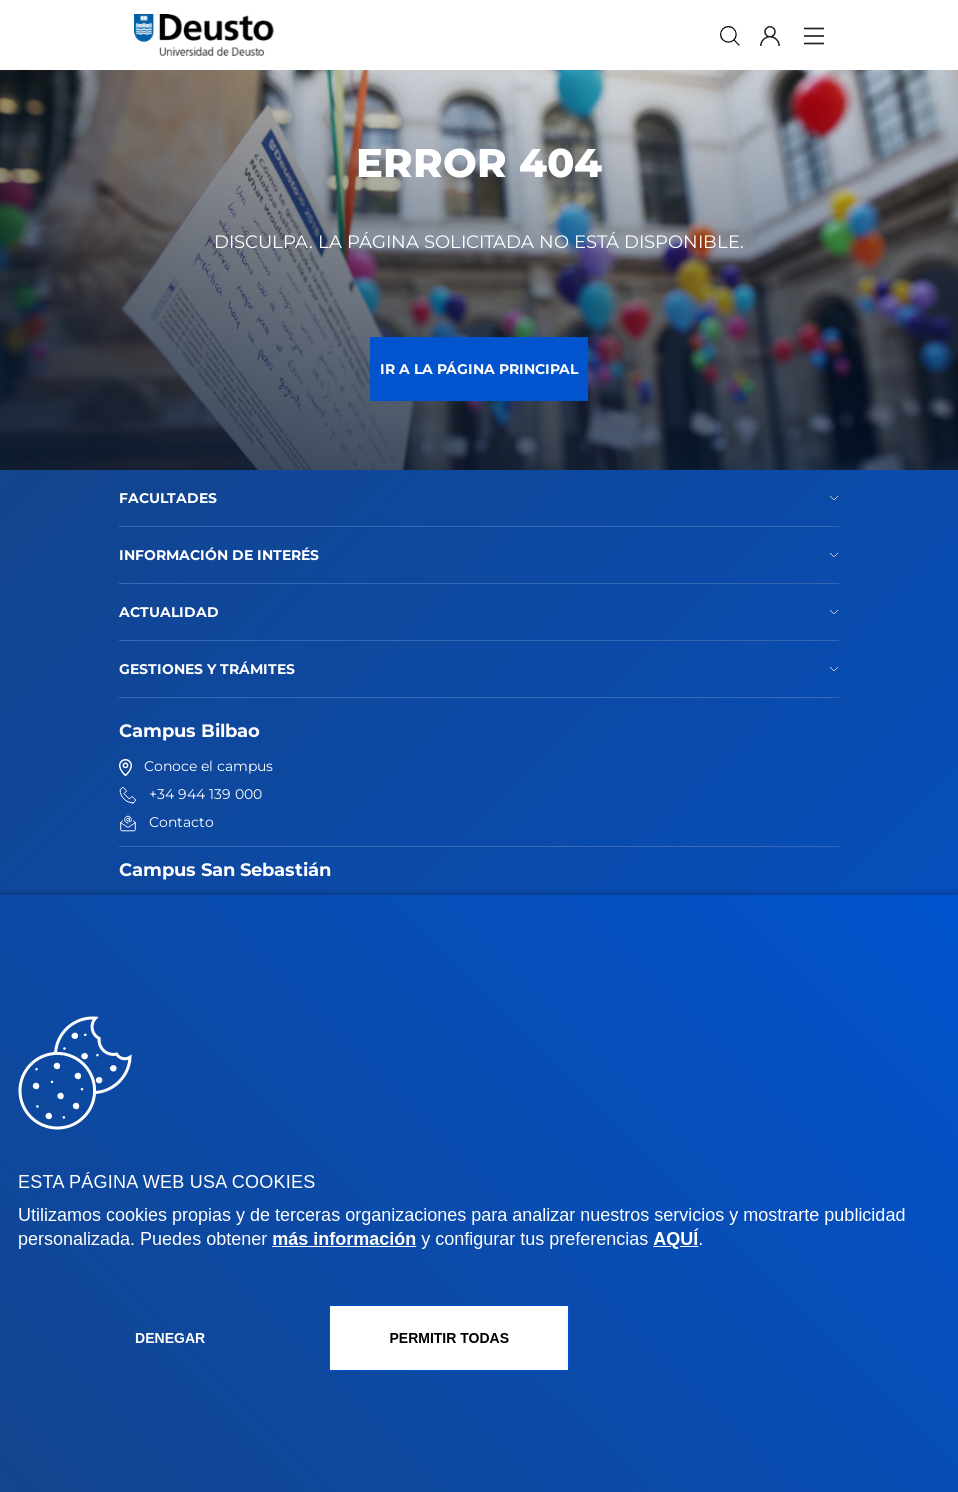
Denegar (170, 1338)
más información (344, 1239)
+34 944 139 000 (190, 794)
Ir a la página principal (479, 369)
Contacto (166, 822)
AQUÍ (675, 1239)
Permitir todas (449, 1338)
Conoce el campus (196, 766)
